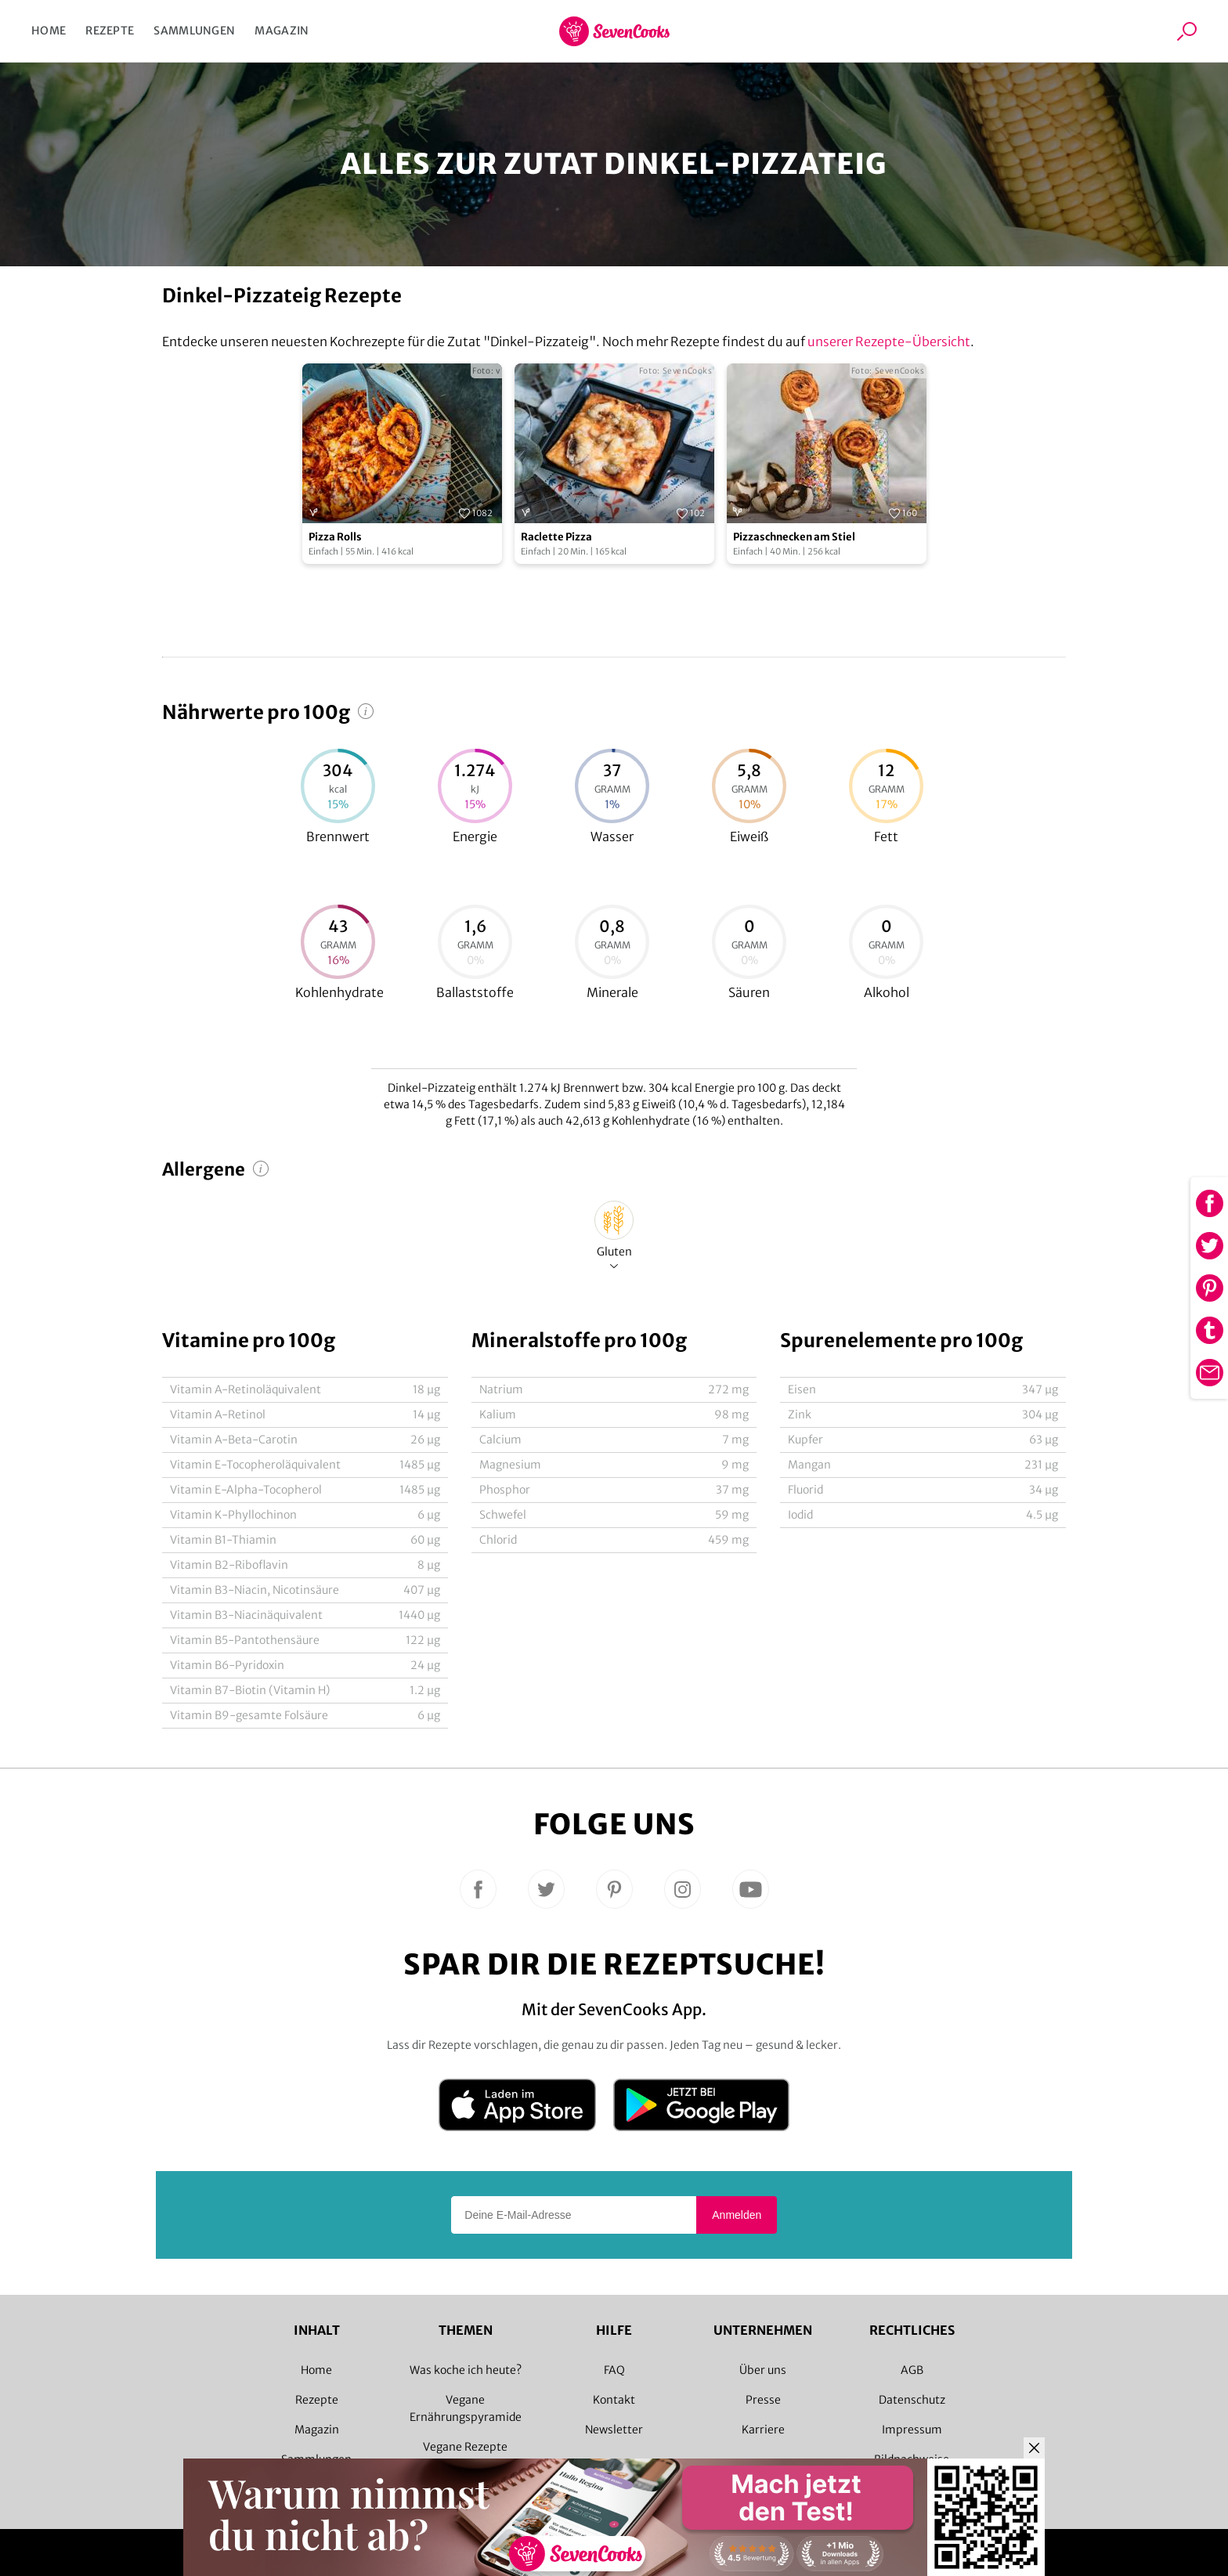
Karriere (763, 2429)
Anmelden (736, 2215)
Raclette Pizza (556, 537)
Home (48, 30)
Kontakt (614, 2400)
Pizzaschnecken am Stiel (794, 537)
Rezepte (109, 30)
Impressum (912, 2429)
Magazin (282, 30)
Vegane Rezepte (465, 2447)
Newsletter (614, 2429)
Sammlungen (194, 30)
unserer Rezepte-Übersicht (888, 341)
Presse (763, 2400)
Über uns (762, 2370)
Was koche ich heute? (466, 2370)
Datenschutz (912, 2400)
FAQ (614, 2370)
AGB (912, 2370)
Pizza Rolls (335, 537)
